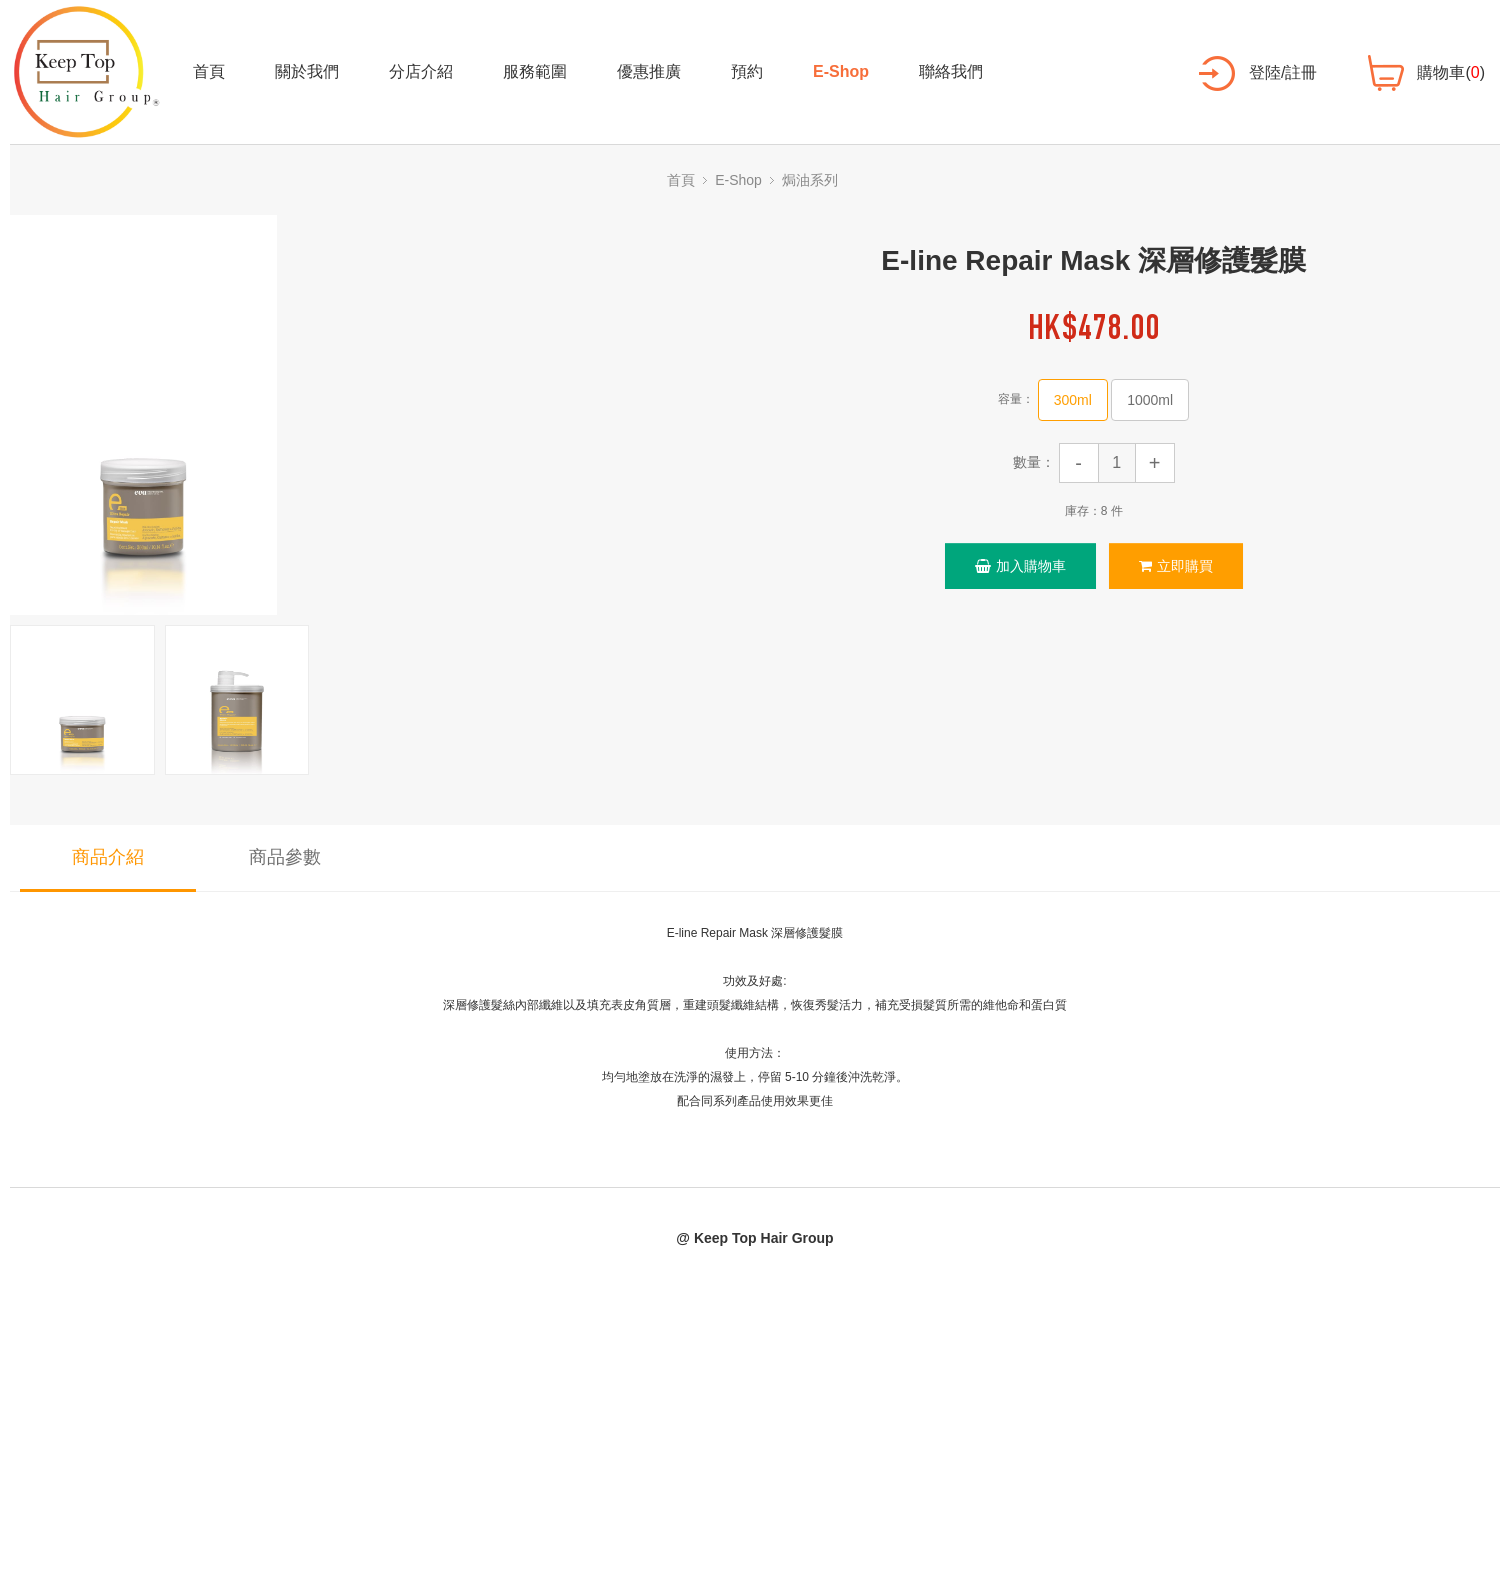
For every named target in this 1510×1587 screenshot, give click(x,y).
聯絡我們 (951, 71)
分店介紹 (421, 71)
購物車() (1451, 72)
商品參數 (285, 857)
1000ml (1150, 400)
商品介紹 (108, 857)
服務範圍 (535, 71)
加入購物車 (1020, 566)
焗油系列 (810, 180)
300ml (1073, 400)
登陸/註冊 (1283, 72)
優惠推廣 (649, 71)
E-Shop (841, 71)
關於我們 (307, 71)
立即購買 (1176, 566)
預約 (747, 71)
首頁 (209, 71)
